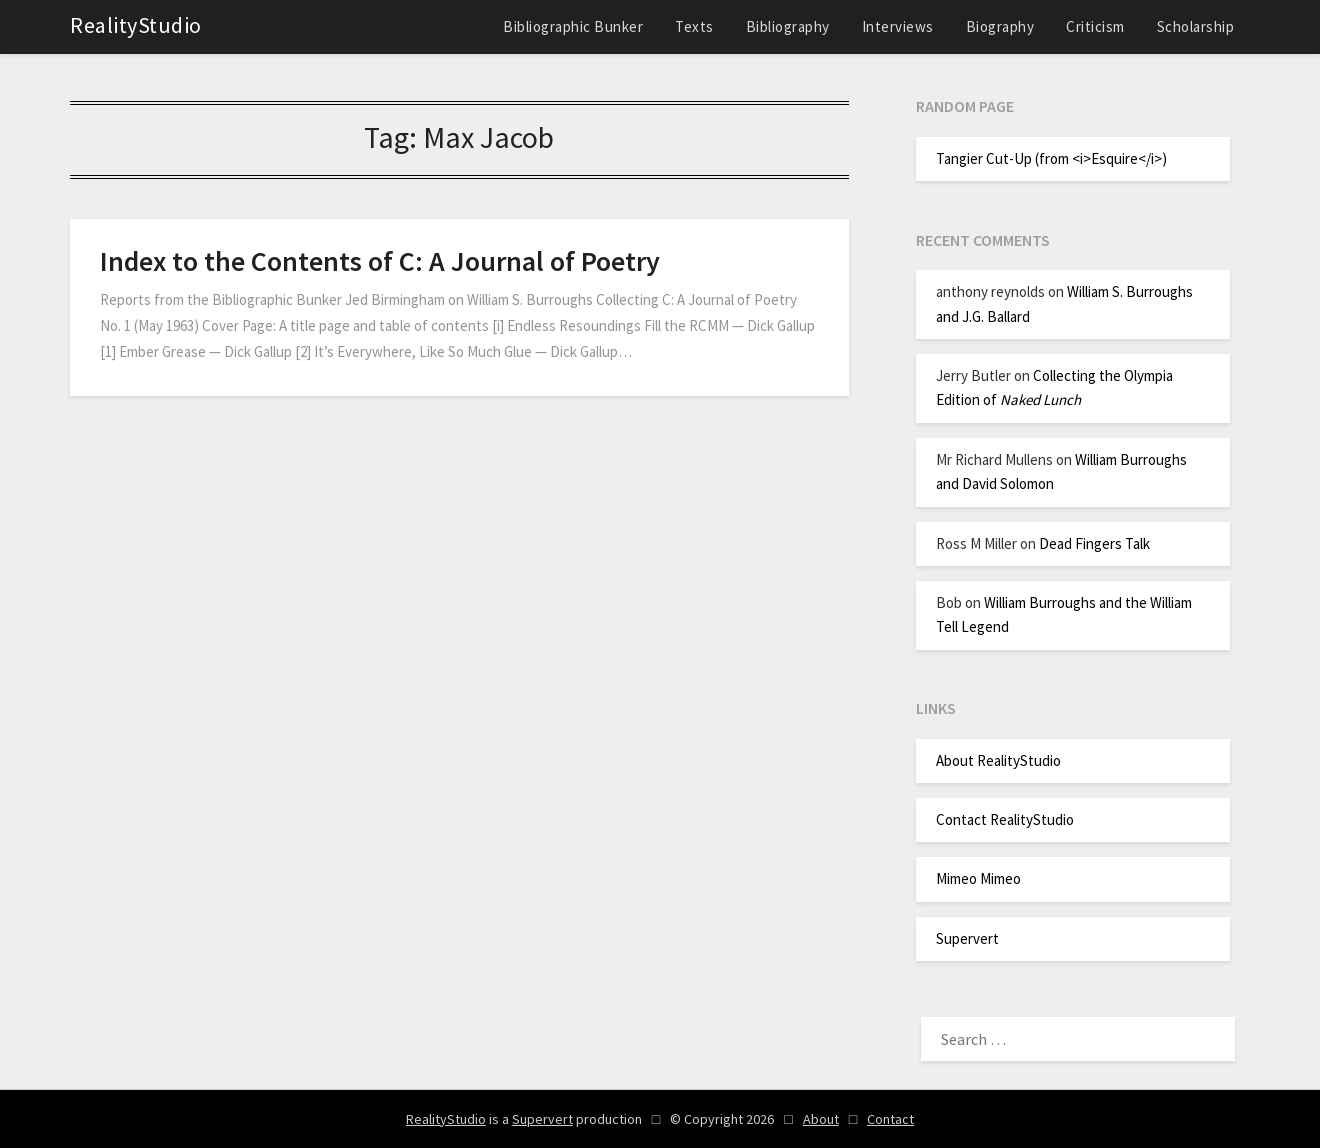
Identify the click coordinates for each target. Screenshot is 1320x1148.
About (821, 1119)
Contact (890, 1119)
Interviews (898, 26)
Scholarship (1196, 26)
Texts (694, 26)
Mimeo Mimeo (978, 878)
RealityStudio (136, 25)
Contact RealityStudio (1005, 819)
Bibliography (788, 26)
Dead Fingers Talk (1094, 543)
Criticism (1095, 26)
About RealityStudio (998, 760)
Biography (1000, 26)
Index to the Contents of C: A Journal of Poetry (380, 261)
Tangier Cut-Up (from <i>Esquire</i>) (1051, 158)
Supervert (967, 938)
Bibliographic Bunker (573, 26)
